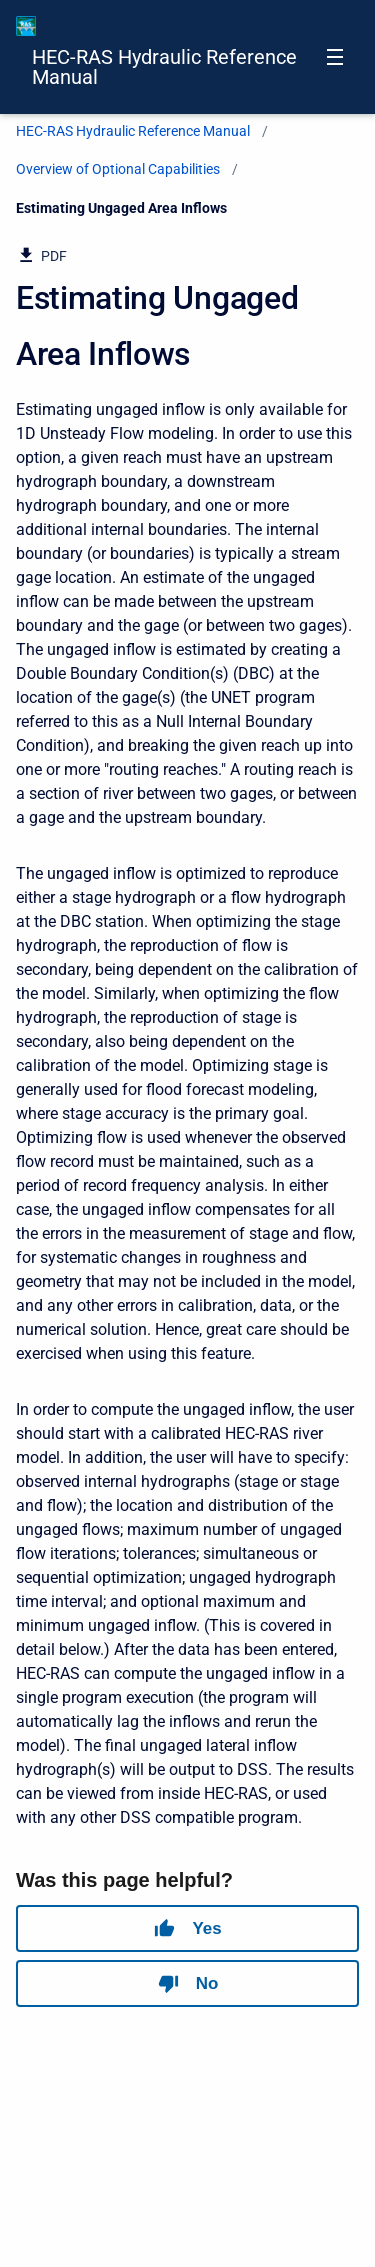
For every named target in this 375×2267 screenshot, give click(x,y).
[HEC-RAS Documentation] (26, 26)
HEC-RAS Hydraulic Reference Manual (164, 67)
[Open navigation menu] (335, 57)
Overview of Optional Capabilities (118, 169)
